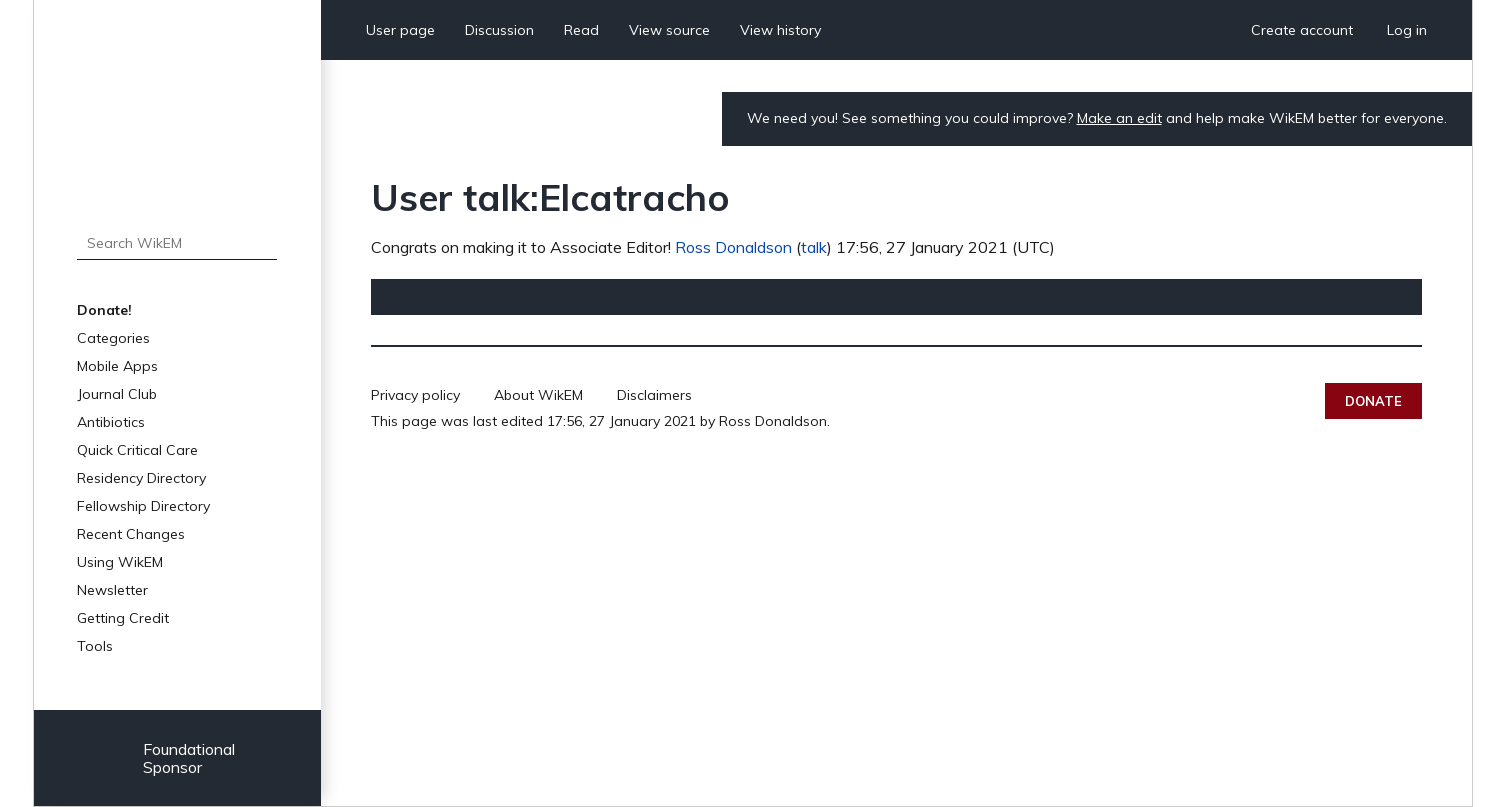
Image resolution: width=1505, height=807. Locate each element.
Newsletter (112, 590)
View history (780, 30)
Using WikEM (120, 562)
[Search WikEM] (177, 243)
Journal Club (117, 394)
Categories (113, 338)
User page (400, 30)
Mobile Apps (117, 366)
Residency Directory (141, 478)
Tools (95, 646)
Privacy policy (415, 395)
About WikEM (538, 395)
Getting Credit (123, 618)
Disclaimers (654, 395)
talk (814, 247)
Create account (1302, 30)
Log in (1407, 30)
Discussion (499, 30)
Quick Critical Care (137, 450)
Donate (1373, 401)
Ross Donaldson (733, 247)
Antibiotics (111, 422)
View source (669, 30)
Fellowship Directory (143, 506)
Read (581, 30)
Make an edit (1119, 118)
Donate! (104, 310)
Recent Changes (131, 534)
